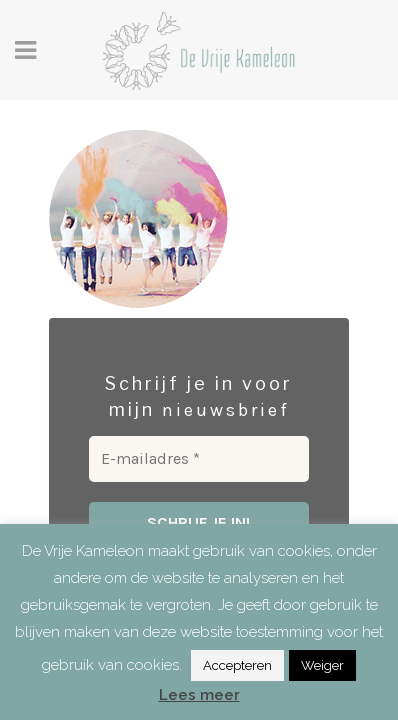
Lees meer (199, 695)
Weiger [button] (322, 665)
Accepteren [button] (237, 665)
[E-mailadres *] (199, 459)
